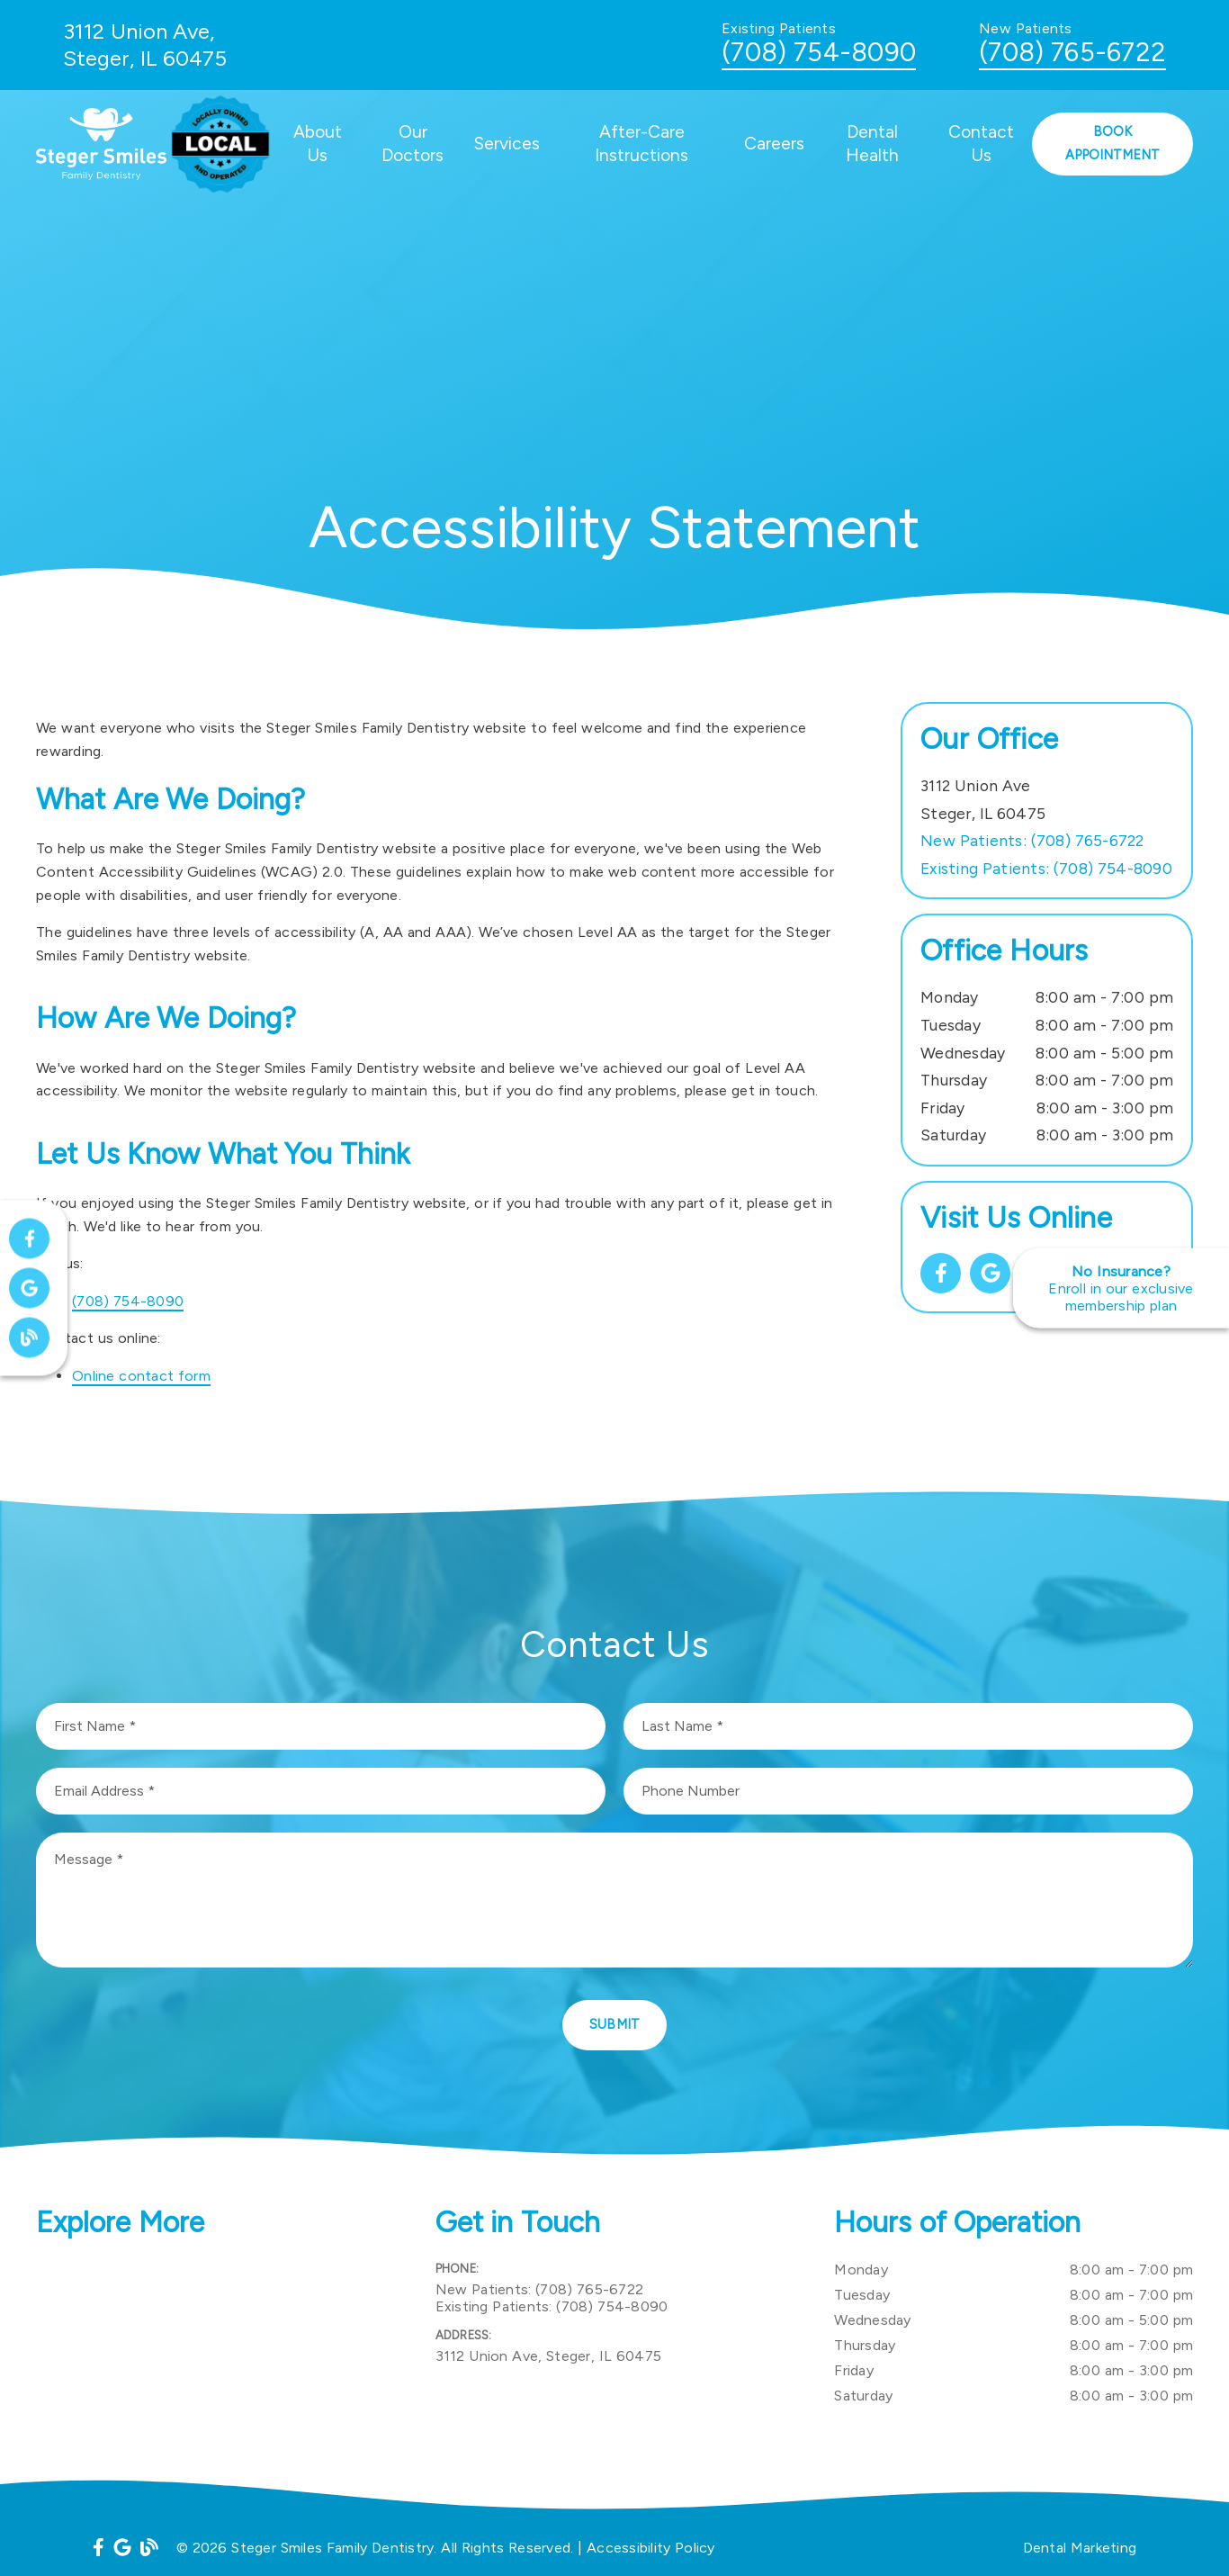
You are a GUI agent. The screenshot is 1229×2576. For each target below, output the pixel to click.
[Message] (614, 1900)
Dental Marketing (1080, 2547)
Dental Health (872, 144)
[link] (940, 1273)
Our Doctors (412, 144)
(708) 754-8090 (819, 52)
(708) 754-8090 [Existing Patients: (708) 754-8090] (1046, 868)
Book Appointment (1112, 143)
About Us (317, 144)
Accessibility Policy (651, 2547)
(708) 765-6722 (1072, 52)
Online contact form (141, 1375)
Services (507, 143)
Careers (774, 143)
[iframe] (215, 2347)
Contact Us (981, 144)
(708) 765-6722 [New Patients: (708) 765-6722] (1032, 840)
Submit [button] (615, 2024)
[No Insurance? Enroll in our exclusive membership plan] (1121, 1288)
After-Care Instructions (641, 144)
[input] (321, 1726)
